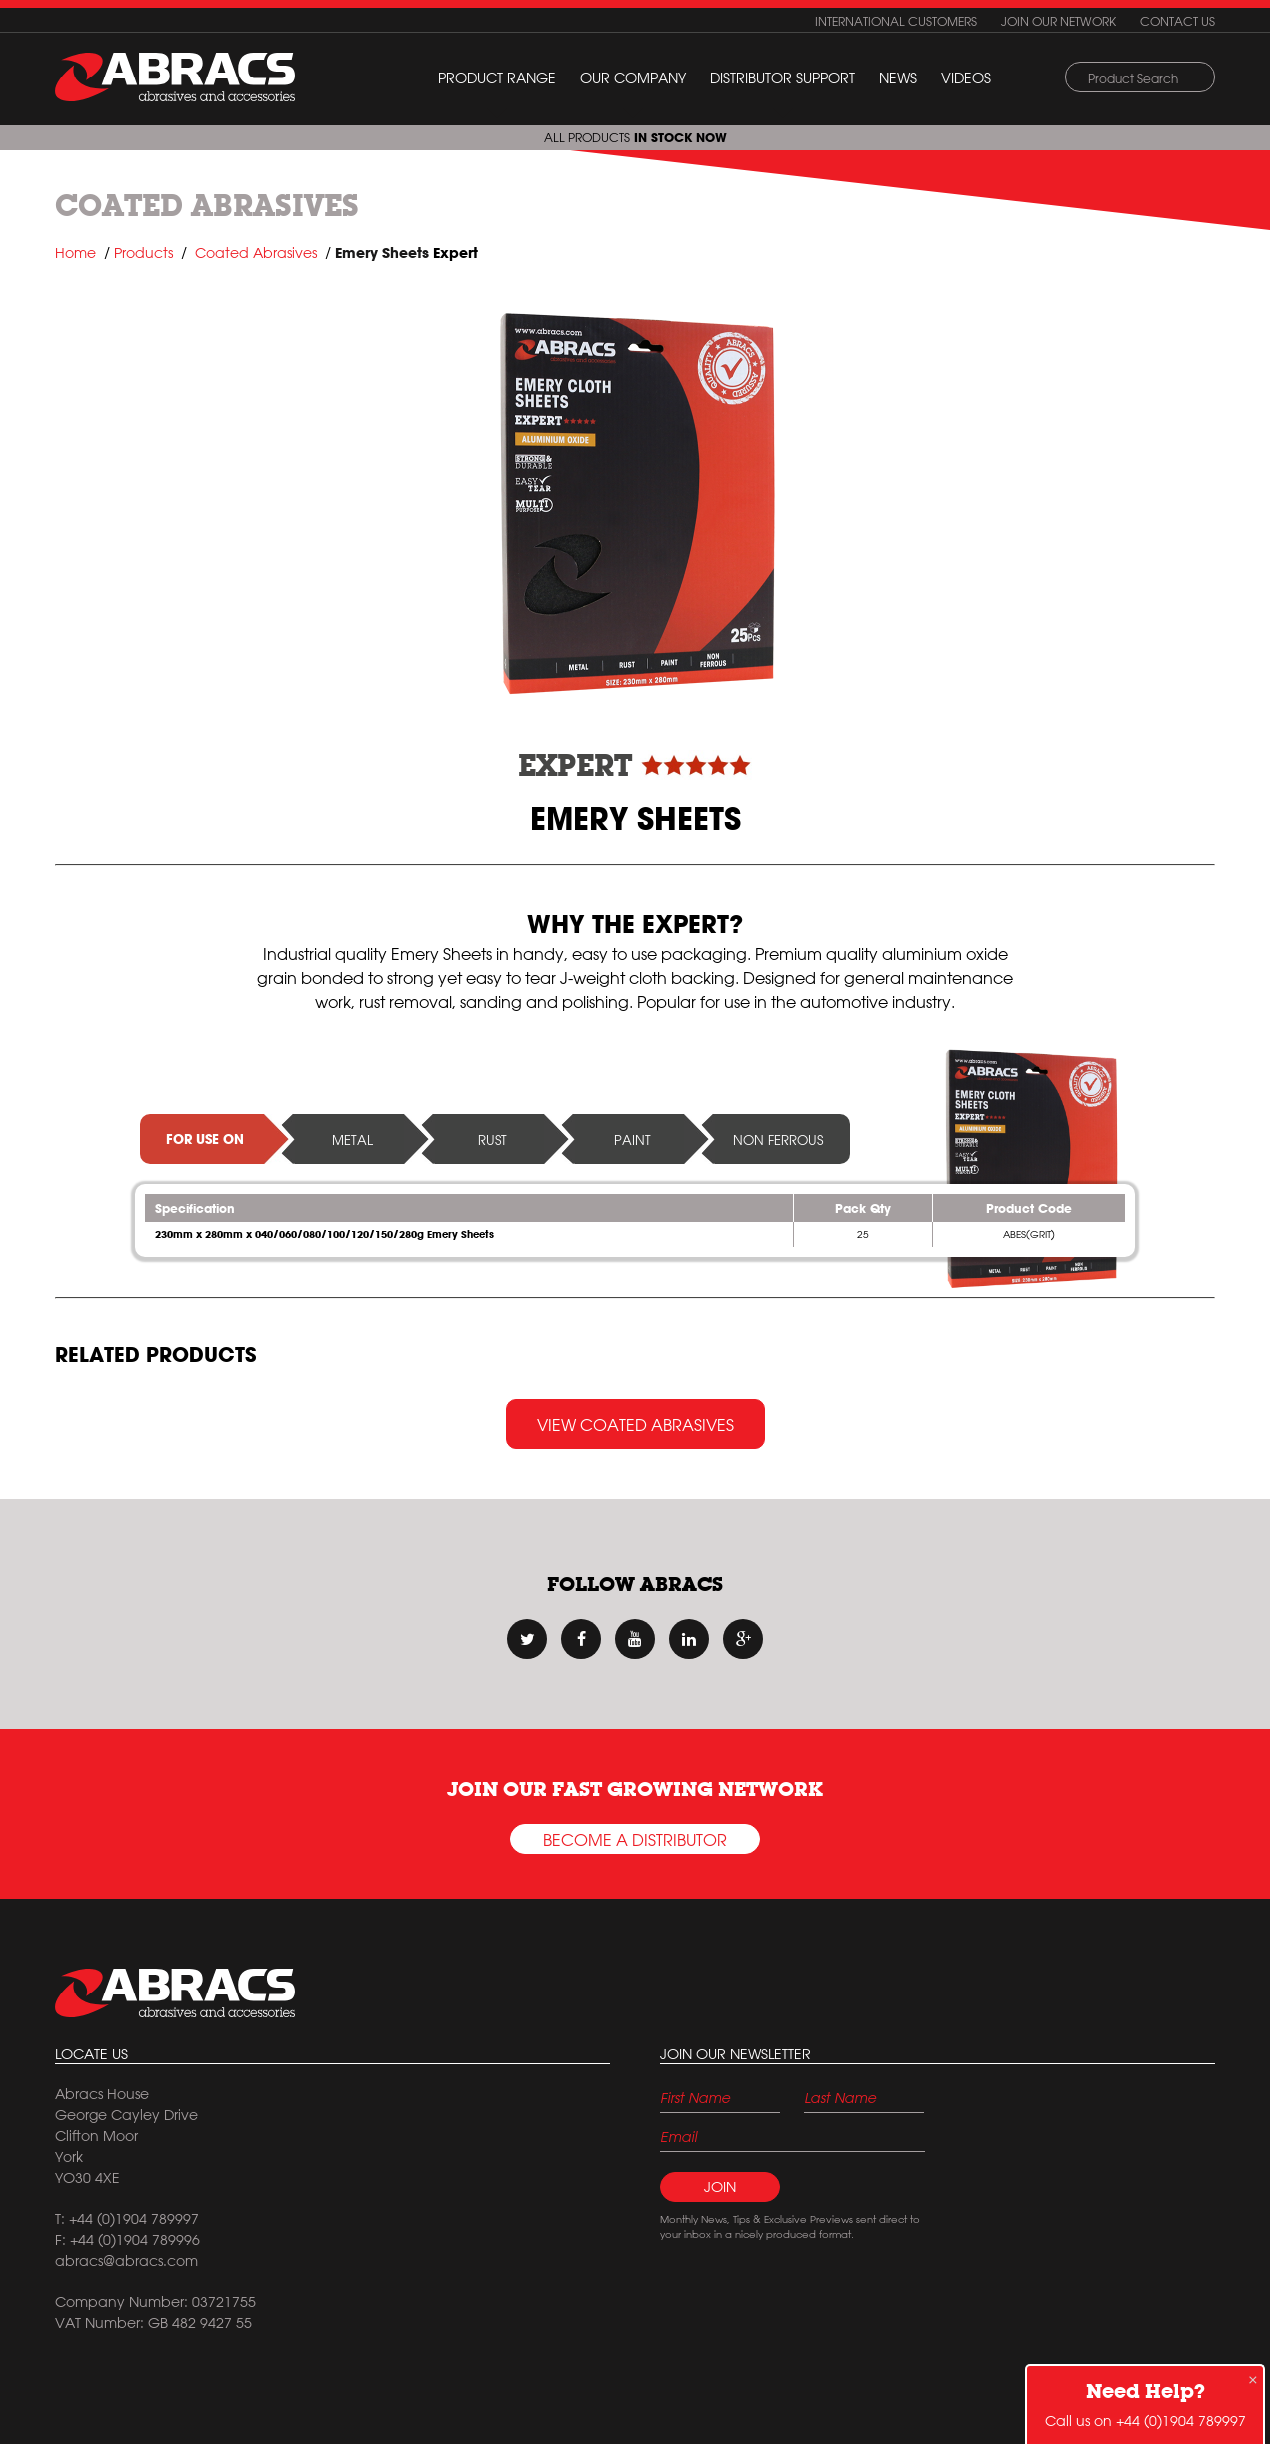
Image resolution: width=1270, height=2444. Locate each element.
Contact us (1177, 21)
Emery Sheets (382, 252)
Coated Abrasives (207, 205)
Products (143, 253)
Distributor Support (782, 78)
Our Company (633, 78)
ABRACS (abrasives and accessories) (175, 77)
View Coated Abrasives (635, 1425)
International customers (896, 21)
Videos (966, 78)
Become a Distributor (635, 1840)
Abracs (175, 1993)
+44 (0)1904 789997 (1181, 2421)
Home (75, 253)
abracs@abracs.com (126, 2261)
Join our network (1058, 21)
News (898, 78)
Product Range (497, 78)
